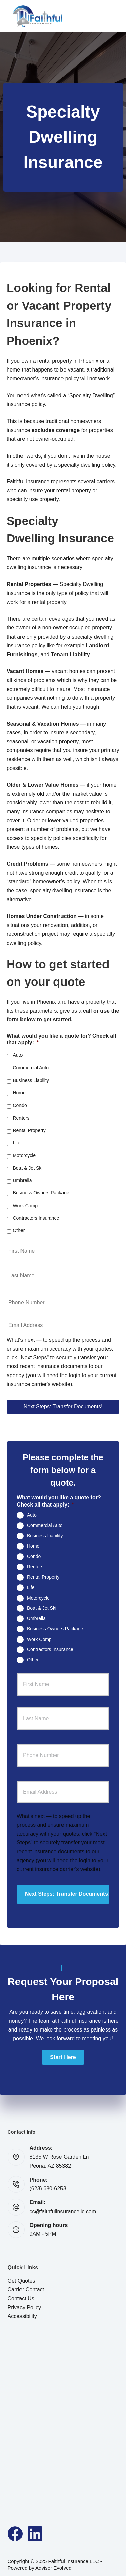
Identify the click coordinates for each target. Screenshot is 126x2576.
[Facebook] (15, 2533)
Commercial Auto (31, 1068)
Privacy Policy (24, 2307)
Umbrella (22, 1180)
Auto (18, 1055)
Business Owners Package (41, 1192)
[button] (63, 2057)
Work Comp (25, 1205)
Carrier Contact (26, 2290)
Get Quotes (21, 2281)
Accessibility (22, 2316)
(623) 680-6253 (48, 2188)
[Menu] (116, 16)
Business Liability (31, 1080)
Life (16, 1142)
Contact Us (21, 2298)
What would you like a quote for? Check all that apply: (61, 1039)
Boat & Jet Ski (27, 1168)
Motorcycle (24, 1155)
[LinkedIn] (35, 2533)
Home (19, 1092)
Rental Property (29, 1130)
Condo (20, 1105)
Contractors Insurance (36, 1218)
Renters (21, 1118)
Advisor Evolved (53, 2568)
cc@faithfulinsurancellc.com (63, 2211)
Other (19, 1230)
